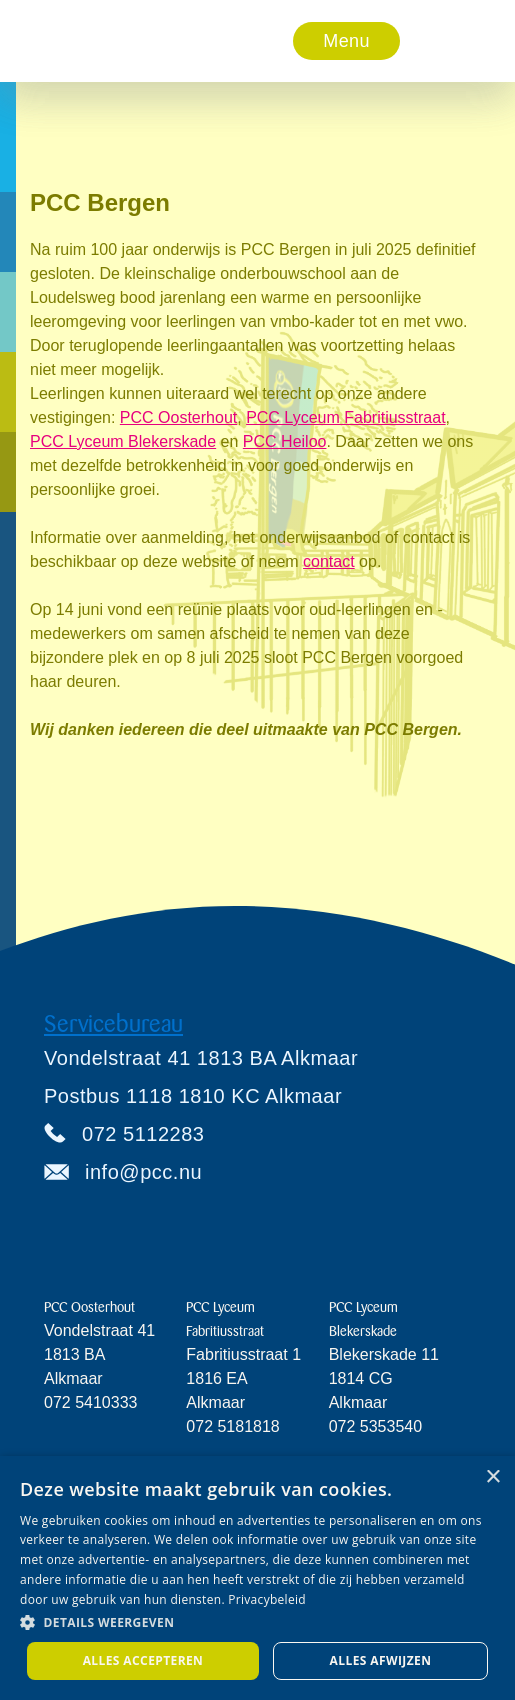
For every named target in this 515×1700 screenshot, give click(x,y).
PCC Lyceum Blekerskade (123, 441)
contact (329, 561)
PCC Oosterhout (178, 417)
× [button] (492, 1477)
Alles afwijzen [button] (381, 1660)
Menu (346, 41)
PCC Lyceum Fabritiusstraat (345, 417)
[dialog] (257, 1578)
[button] (346, 41)
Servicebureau (113, 1024)
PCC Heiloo (285, 441)
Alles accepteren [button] (143, 1660)
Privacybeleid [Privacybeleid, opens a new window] (267, 1599)
